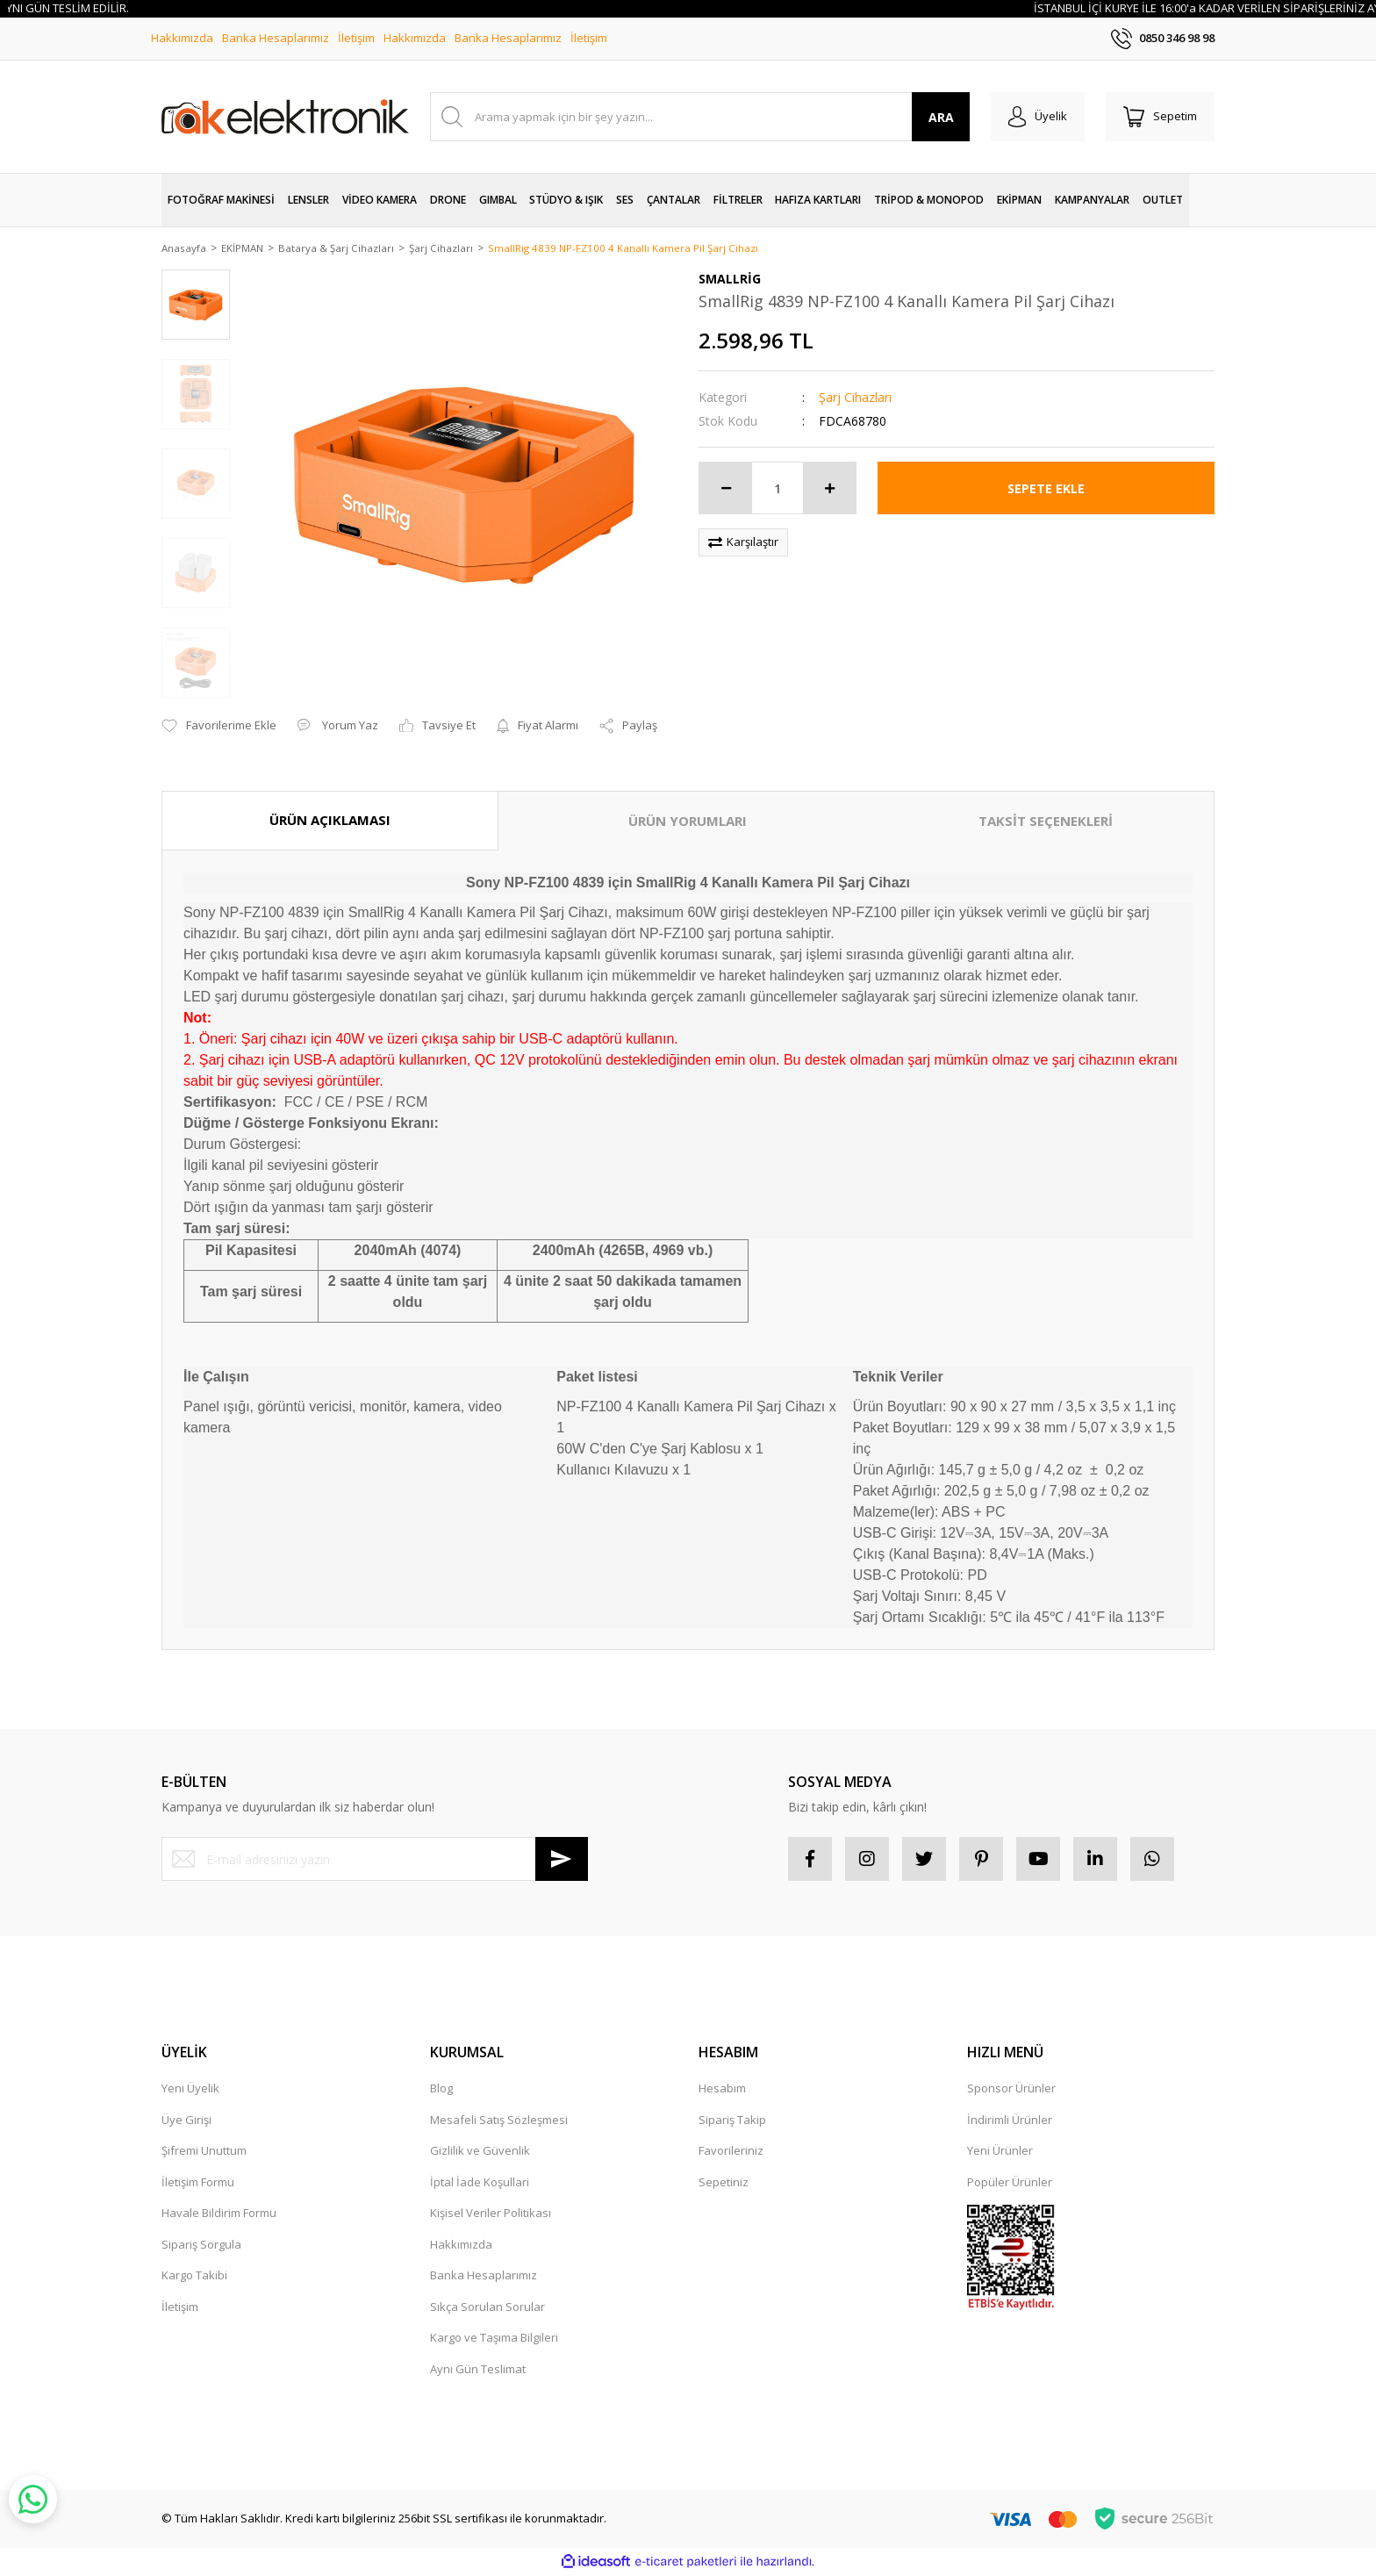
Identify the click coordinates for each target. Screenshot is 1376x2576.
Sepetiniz (724, 2183)
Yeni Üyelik (190, 2090)
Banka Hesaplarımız (275, 38)
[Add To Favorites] (218, 727)
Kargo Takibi (194, 2277)
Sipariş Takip (732, 2120)
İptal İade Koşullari (479, 2183)
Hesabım (722, 2090)
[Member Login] (1038, 116)
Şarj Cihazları (855, 399)
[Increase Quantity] (829, 489)
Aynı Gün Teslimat (478, 2370)
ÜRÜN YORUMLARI (687, 822)
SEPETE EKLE (1046, 489)
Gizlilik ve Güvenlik (480, 2152)
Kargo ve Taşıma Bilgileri (494, 2339)
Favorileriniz (731, 2152)
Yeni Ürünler (1000, 2152)
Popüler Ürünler (1009, 2183)
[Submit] (561, 1861)
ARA (941, 117)
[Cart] (1160, 116)
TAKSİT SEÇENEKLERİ (1045, 822)
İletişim (356, 38)
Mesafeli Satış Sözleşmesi (499, 2120)
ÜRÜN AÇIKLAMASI (330, 821)
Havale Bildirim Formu (218, 2214)
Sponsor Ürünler (1011, 2090)
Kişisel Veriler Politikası (490, 2214)
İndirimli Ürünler (1009, 2120)
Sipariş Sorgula (201, 2245)
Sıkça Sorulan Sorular (487, 2307)
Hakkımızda (182, 38)
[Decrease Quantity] (725, 489)
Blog (441, 2090)
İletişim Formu (197, 2183)
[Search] (700, 116)
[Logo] (285, 116)
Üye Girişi (186, 2120)
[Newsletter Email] (374, 1861)
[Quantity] (777, 489)
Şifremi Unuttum (204, 2152)
